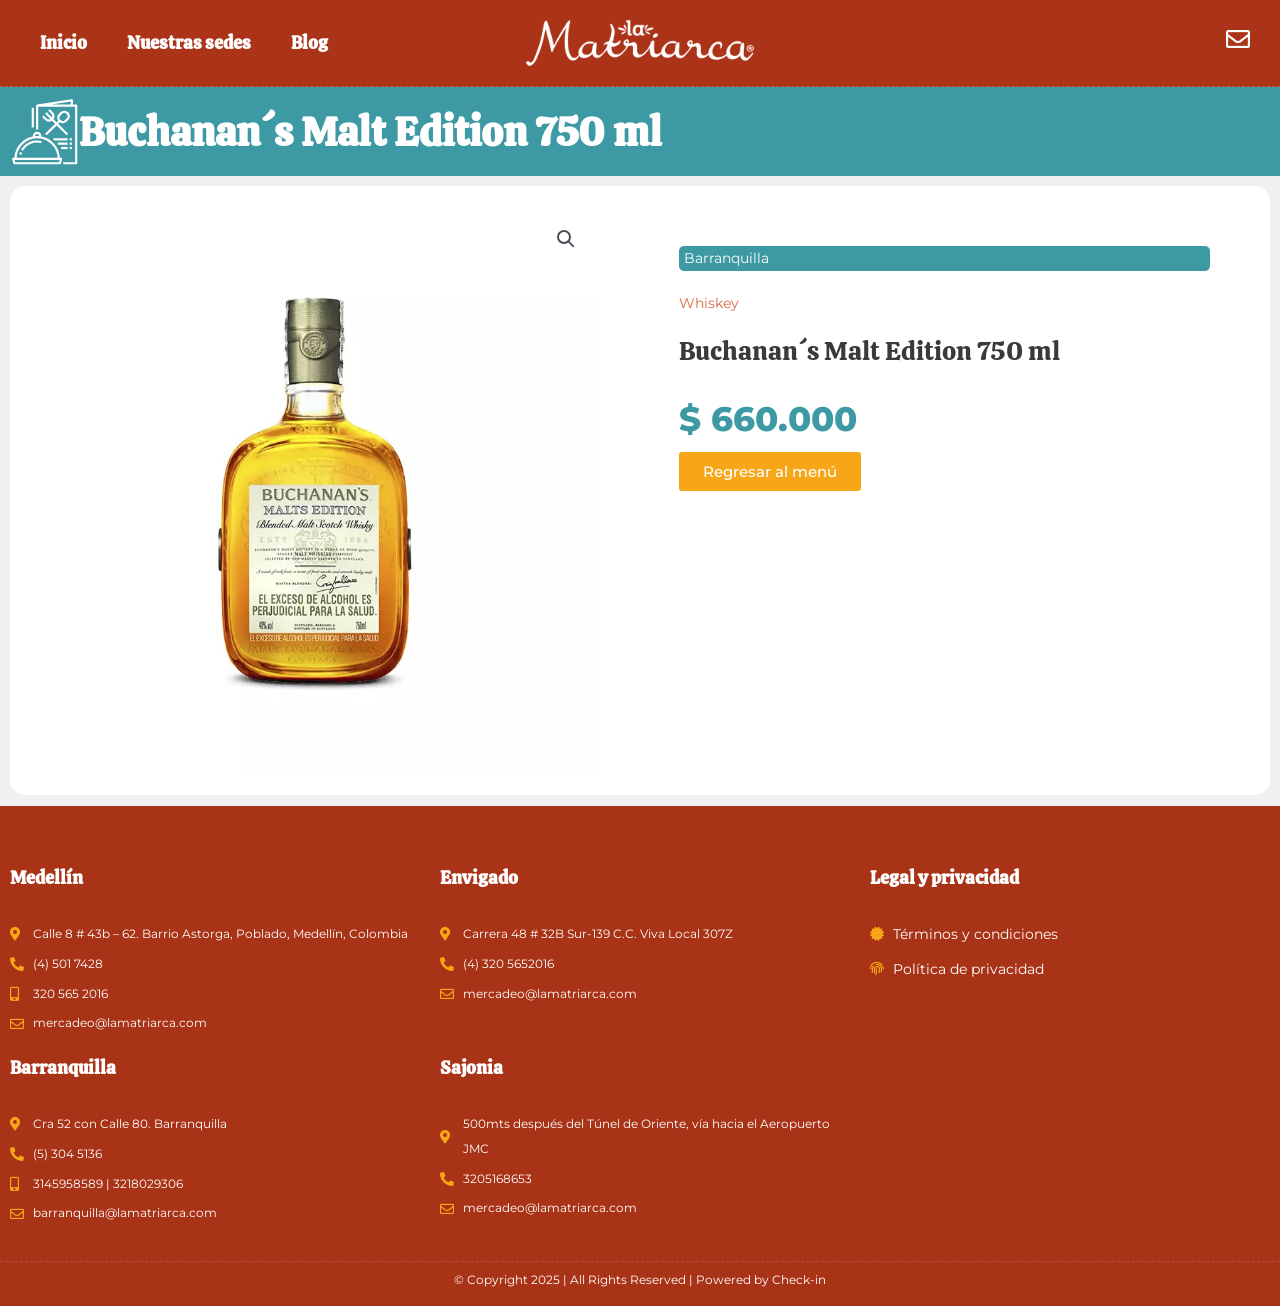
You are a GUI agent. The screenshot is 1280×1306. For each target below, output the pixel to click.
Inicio (63, 42)
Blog (309, 42)
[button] (566, 240)
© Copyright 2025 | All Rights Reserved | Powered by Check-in (640, 1279)
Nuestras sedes (189, 42)
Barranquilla (726, 259)
